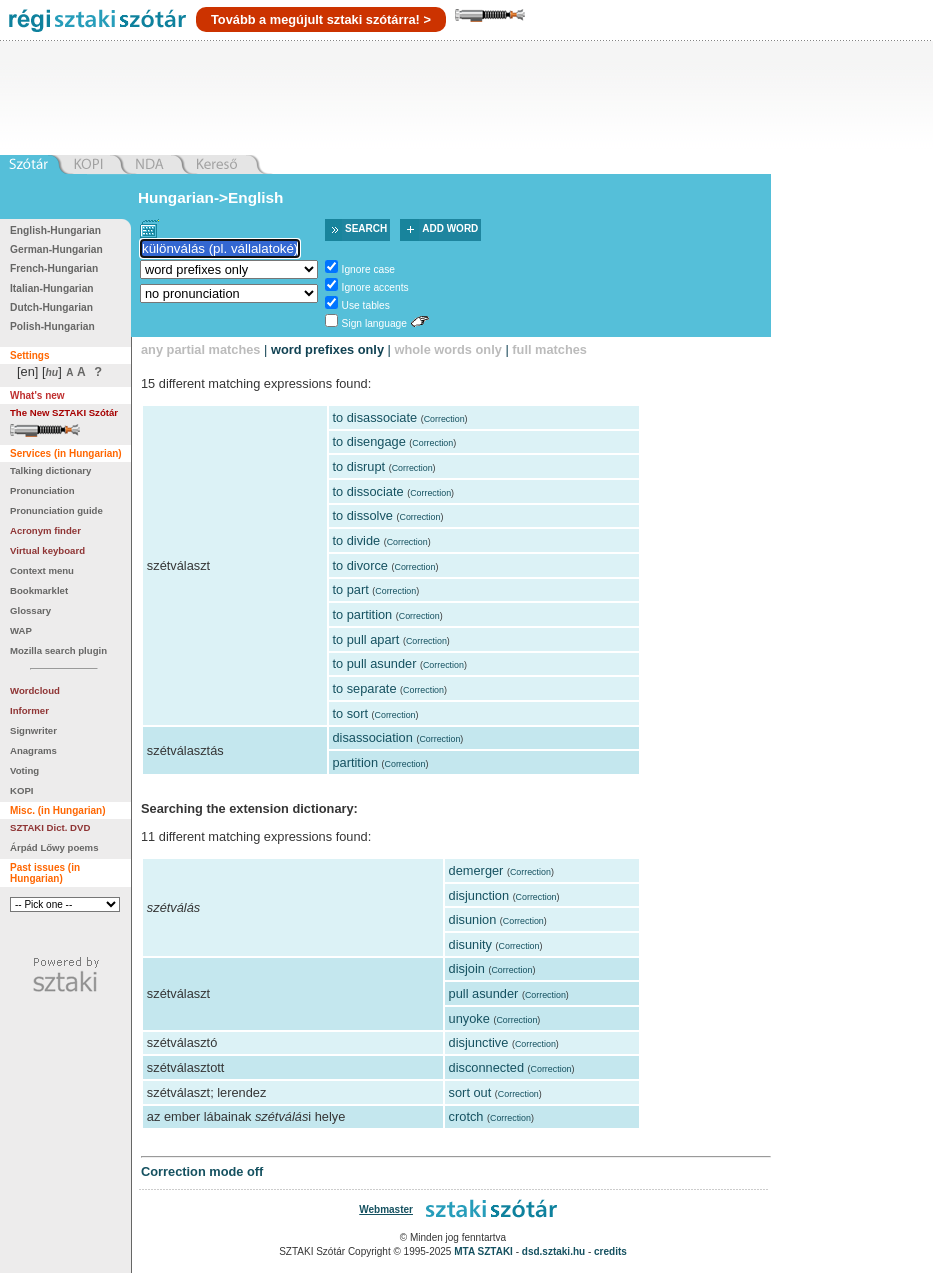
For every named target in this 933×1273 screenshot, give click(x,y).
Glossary (30, 610)
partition (355, 762)
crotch (466, 1116)
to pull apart (365, 639)
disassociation (372, 737)
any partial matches (201, 349)
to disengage (368, 441)
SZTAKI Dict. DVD (50, 827)
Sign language (374, 323)
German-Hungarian (56, 249)
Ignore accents (375, 287)
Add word (450, 228)
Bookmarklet (39, 590)
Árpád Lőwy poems (54, 847)
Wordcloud (35, 690)
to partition (362, 614)
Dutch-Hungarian (51, 307)
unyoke (469, 1018)
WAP (21, 630)
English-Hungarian (55, 230)
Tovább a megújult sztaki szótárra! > (321, 19)
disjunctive (479, 1042)
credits (610, 1251)
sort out (470, 1092)
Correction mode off (202, 1171)
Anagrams (33, 750)
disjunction (479, 895)
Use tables (366, 305)
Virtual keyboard (47, 550)
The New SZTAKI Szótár (64, 412)
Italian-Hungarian (52, 288)
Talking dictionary (50, 470)
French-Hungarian (54, 268)
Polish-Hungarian (52, 326)
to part (350, 589)
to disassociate (374, 417)
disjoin (467, 968)
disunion (473, 919)
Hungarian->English (211, 197)
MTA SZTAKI (483, 1251)
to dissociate (367, 491)
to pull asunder (374, 663)
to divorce (359, 565)
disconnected (486, 1067)
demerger (476, 870)
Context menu (42, 570)
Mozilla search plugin (58, 650)
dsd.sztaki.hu (553, 1251)
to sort (350, 713)
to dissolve (362, 515)
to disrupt (358, 466)
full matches (549, 349)
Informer (29, 710)
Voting (24, 770)
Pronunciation (42, 490)
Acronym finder (45, 530)
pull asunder (484, 993)
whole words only (447, 349)
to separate (364, 688)
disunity (470, 944)
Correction (444, 419)
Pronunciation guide (56, 510)
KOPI (21, 790)
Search (366, 228)
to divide (356, 540)
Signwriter (33, 730)
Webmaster (386, 1209)
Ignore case (368, 269)
